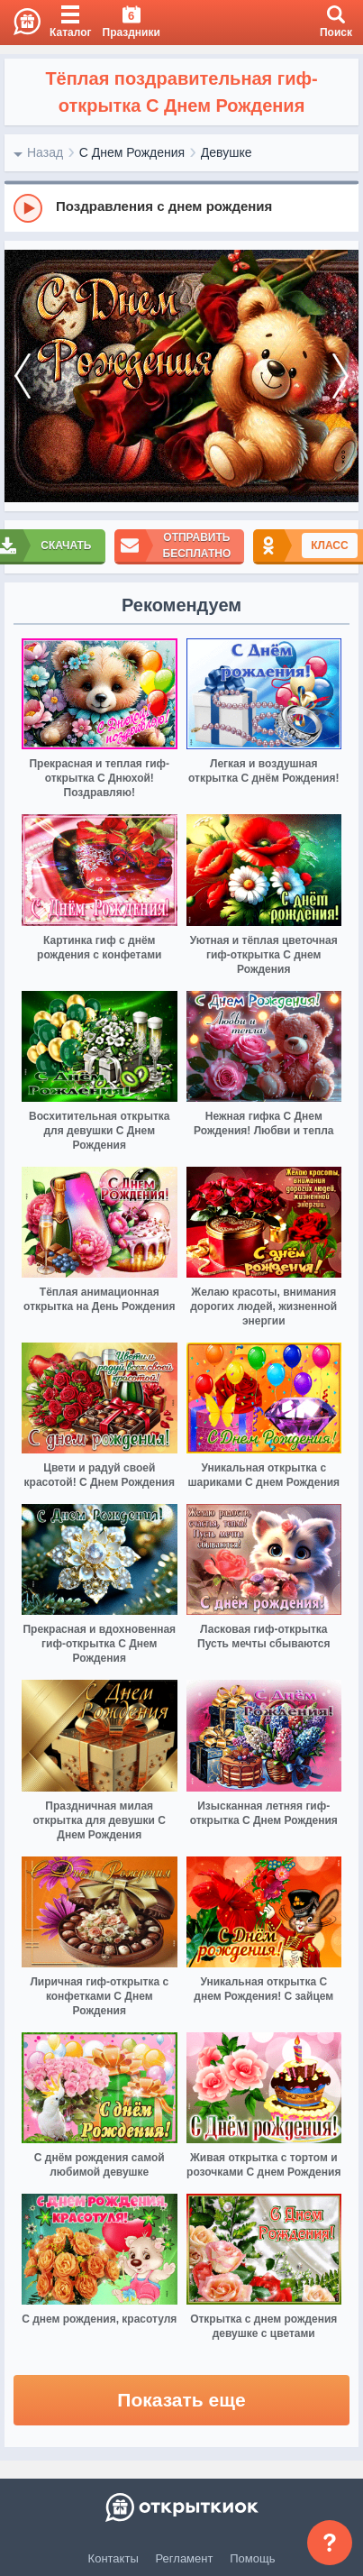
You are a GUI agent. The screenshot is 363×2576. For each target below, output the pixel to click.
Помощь (252, 2558)
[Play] (28, 208)
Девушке (226, 152)
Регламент (184, 2558)
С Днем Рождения (132, 152)
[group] (181, 207)
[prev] (22, 376)
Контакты (113, 2558)
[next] (340, 376)
